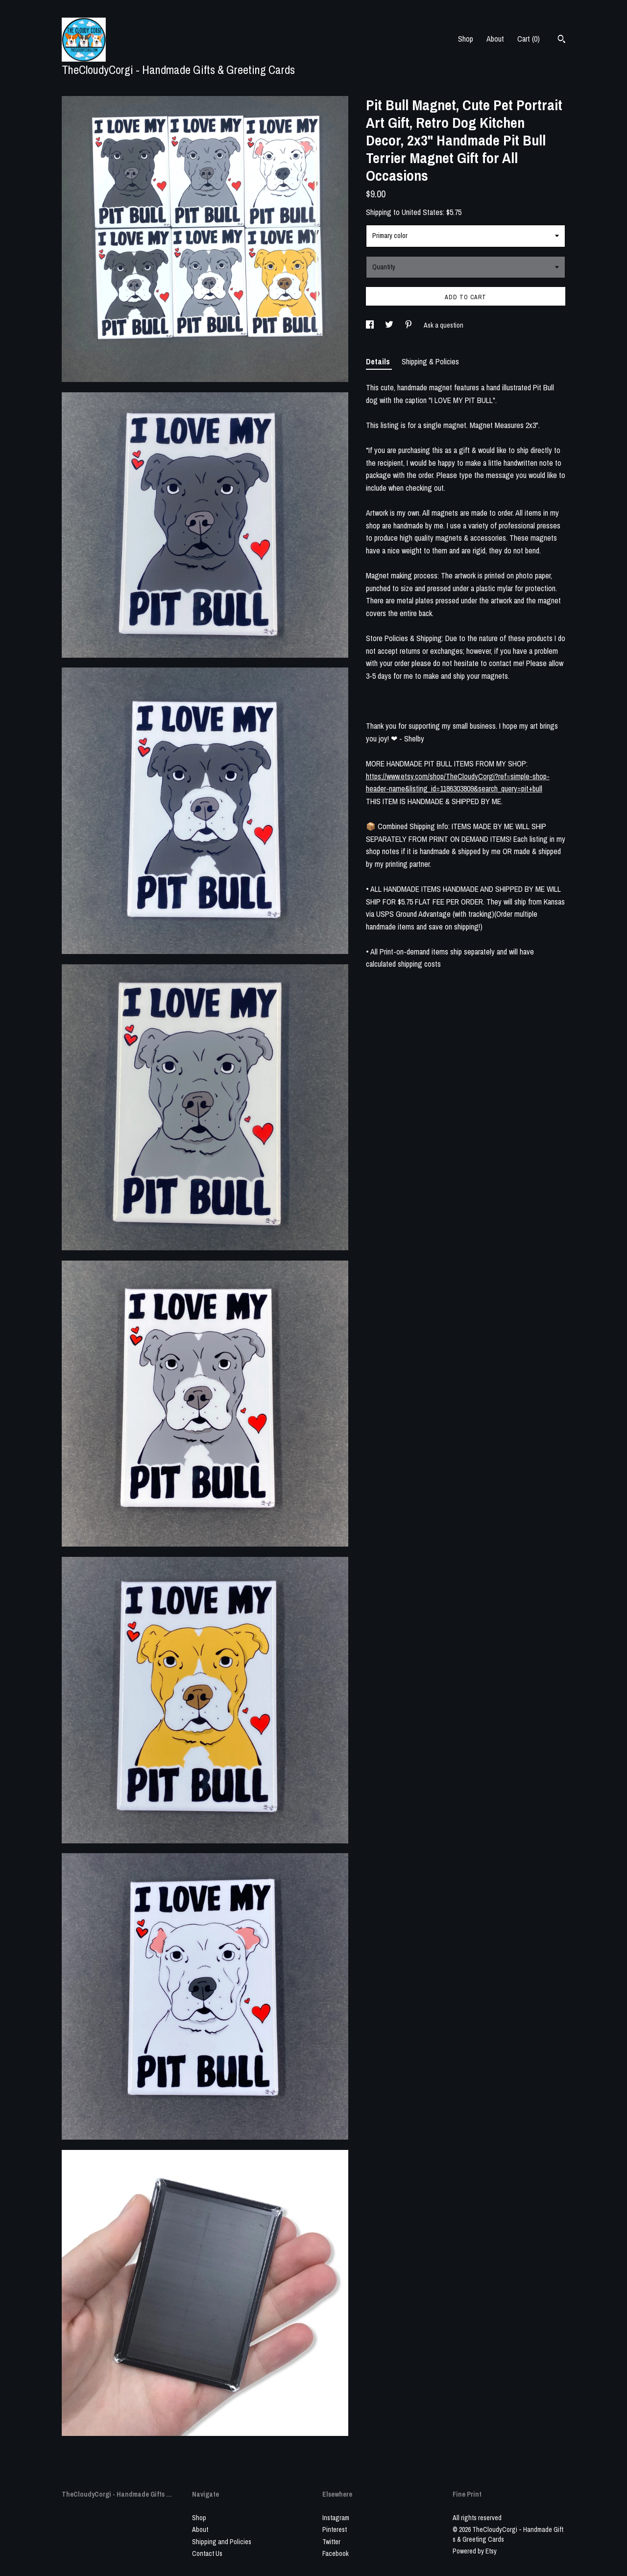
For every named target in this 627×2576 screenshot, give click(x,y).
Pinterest (334, 2529)
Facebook (335, 2553)
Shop (465, 38)
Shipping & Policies (430, 361)
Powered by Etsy (475, 2551)
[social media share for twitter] (390, 325)
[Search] (561, 40)
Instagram (335, 2517)
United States (422, 212)
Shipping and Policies (221, 2541)
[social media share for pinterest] (409, 325)
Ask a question (443, 325)
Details (379, 361)
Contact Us (207, 2553)
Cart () (528, 38)
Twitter (331, 2541)
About (495, 38)
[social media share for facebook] (370, 325)
